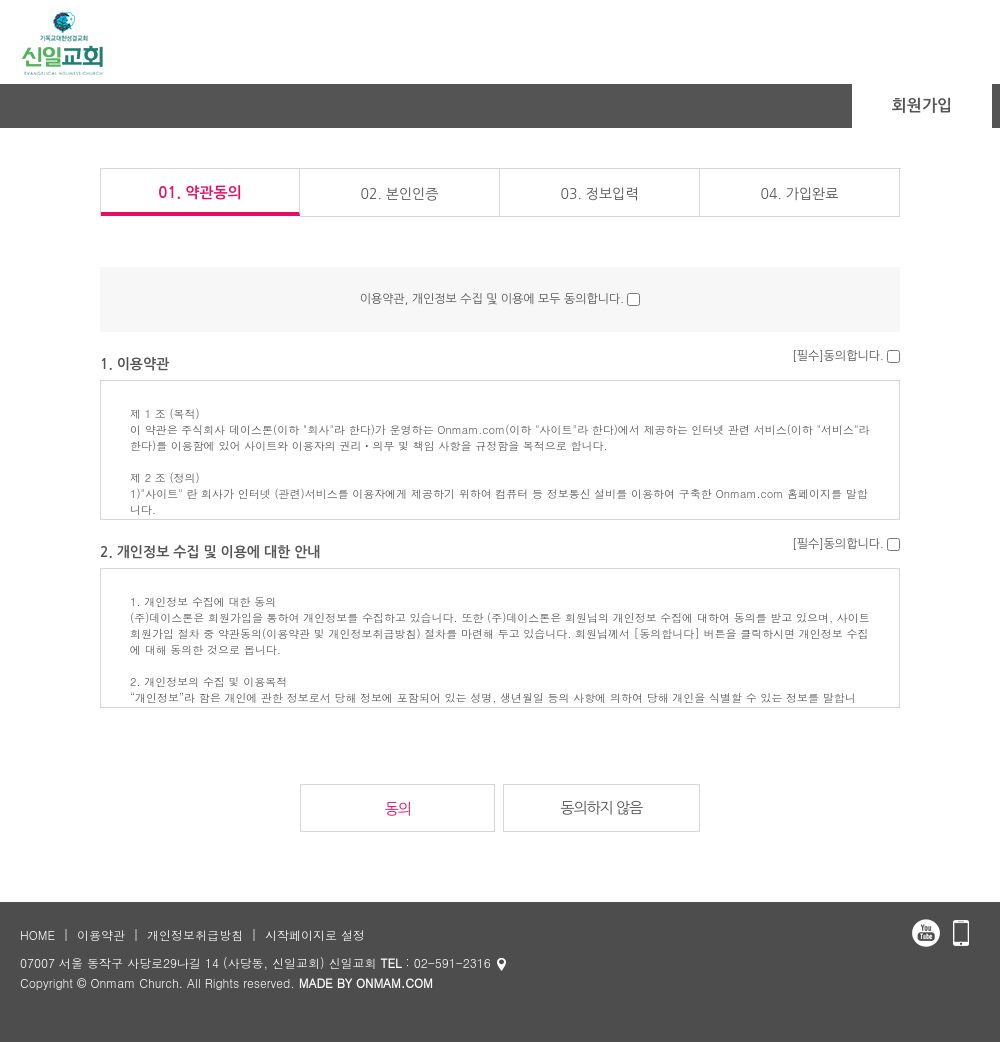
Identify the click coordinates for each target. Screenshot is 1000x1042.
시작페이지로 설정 (315, 934)
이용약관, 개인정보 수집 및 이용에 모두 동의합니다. (492, 299)
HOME (37, 934)
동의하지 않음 (601, 807)
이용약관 (101, 934)
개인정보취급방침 (195, 934)
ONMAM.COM (394, 982)
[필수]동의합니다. (837, 356)
